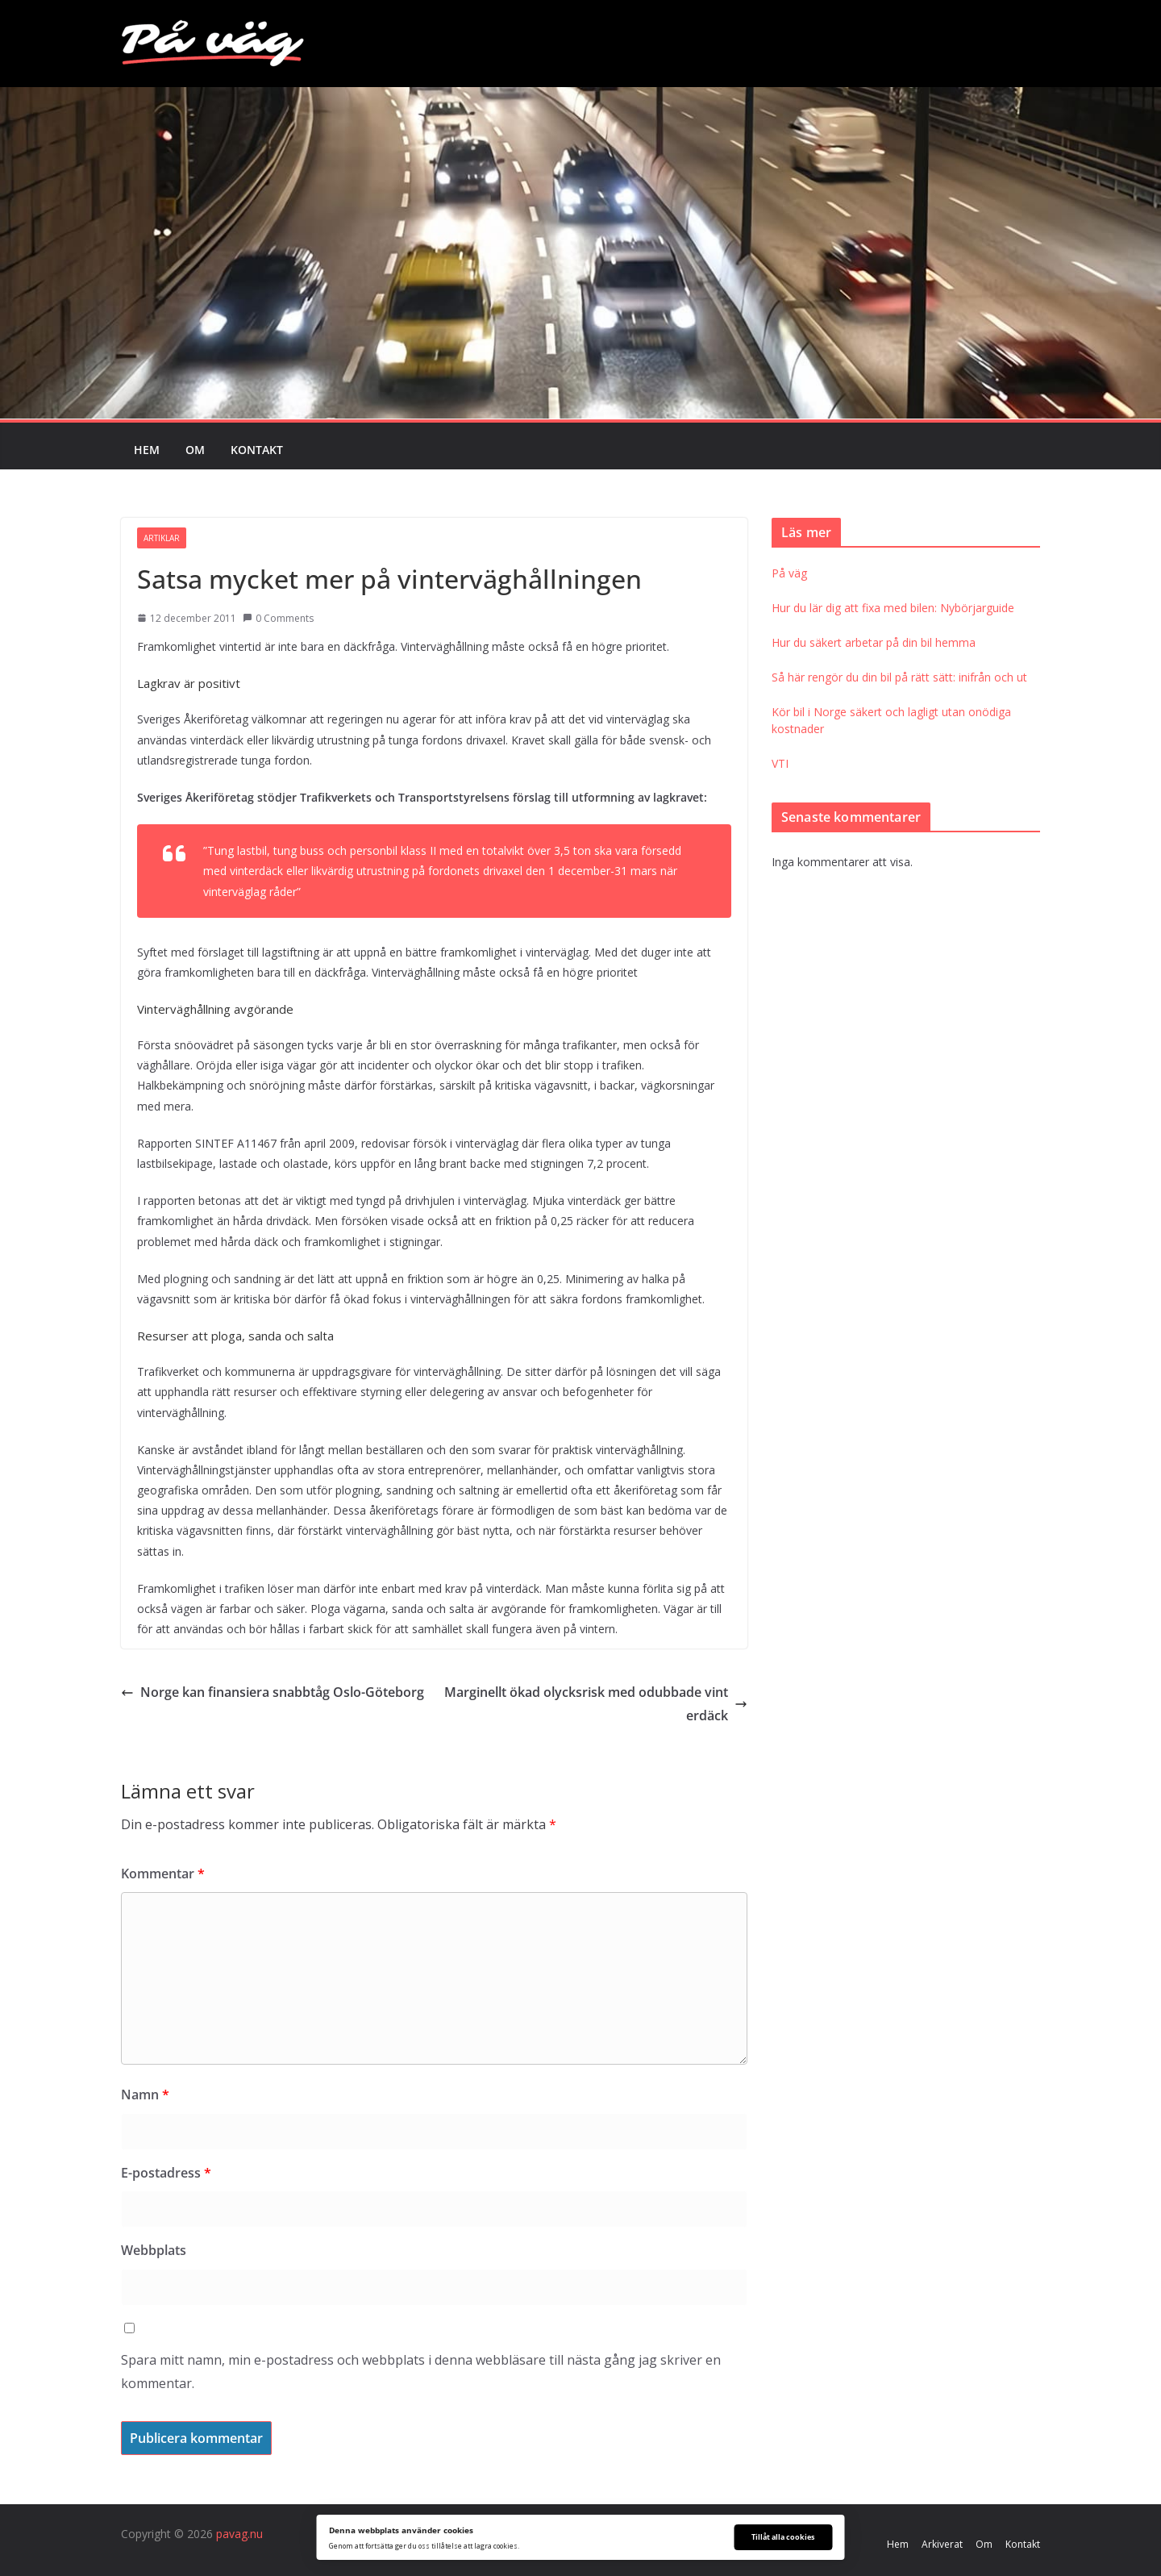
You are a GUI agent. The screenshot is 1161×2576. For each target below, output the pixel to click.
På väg (789, 573)
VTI (780, 763)
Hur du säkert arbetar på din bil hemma (874, 642)
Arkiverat (942, 2544)
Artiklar (162, 538)
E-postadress (166, 2173)
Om (195, 449)
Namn (145, 2094)
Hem (147, 449)
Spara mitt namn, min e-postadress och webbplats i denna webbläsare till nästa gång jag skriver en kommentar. (421, 2371)
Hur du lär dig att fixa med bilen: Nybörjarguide (893, 607)
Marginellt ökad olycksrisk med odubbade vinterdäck (595, 1703)
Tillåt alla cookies (782, 2536)
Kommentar (163, 1873)
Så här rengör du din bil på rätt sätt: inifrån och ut (899, 677)
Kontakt (257, 449)
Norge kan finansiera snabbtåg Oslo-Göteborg (272, 1692)
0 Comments (278, 618)
